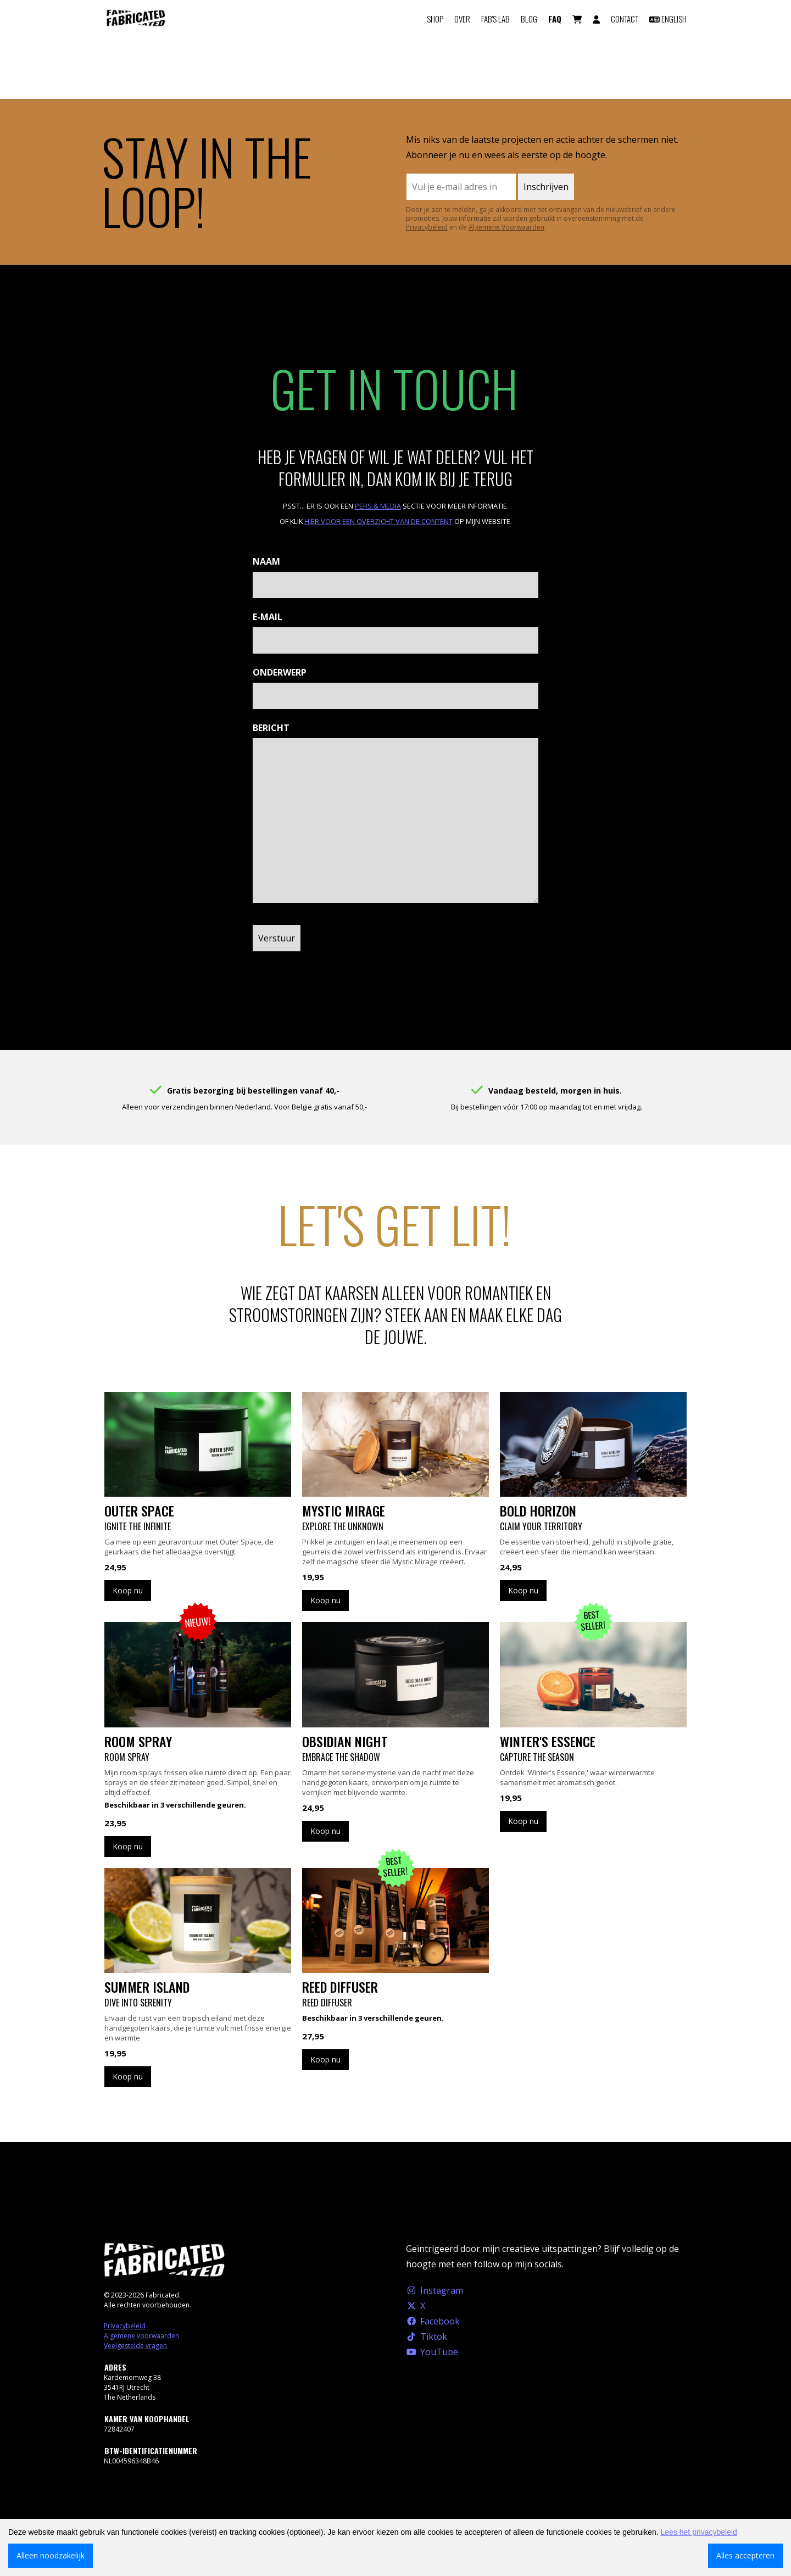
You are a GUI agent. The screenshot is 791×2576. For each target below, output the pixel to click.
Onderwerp (280, 672)
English (668, 19)
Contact (624, 19)
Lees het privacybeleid (699, 2532)
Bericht (271, 728)
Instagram (434, 2290)
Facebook (433, 2321)
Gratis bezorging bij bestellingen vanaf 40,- (253, 1090)
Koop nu (128, 1590)
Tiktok (426, 2336)
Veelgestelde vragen (135, 2345)
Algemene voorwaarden (141, 2335)
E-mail (267, 617)
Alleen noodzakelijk (50, 2555)
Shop (435, 19)
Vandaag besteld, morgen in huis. (555, 1090)
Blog (529, 19)
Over (462, 19)
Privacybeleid (427, 227)
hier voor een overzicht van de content (378, 521)
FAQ (554, 19)
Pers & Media (378, 506)
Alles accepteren (745, 2555)
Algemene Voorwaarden (506, 227)
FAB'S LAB (495, 19)
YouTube (432, 2352)
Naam (266, 561)
